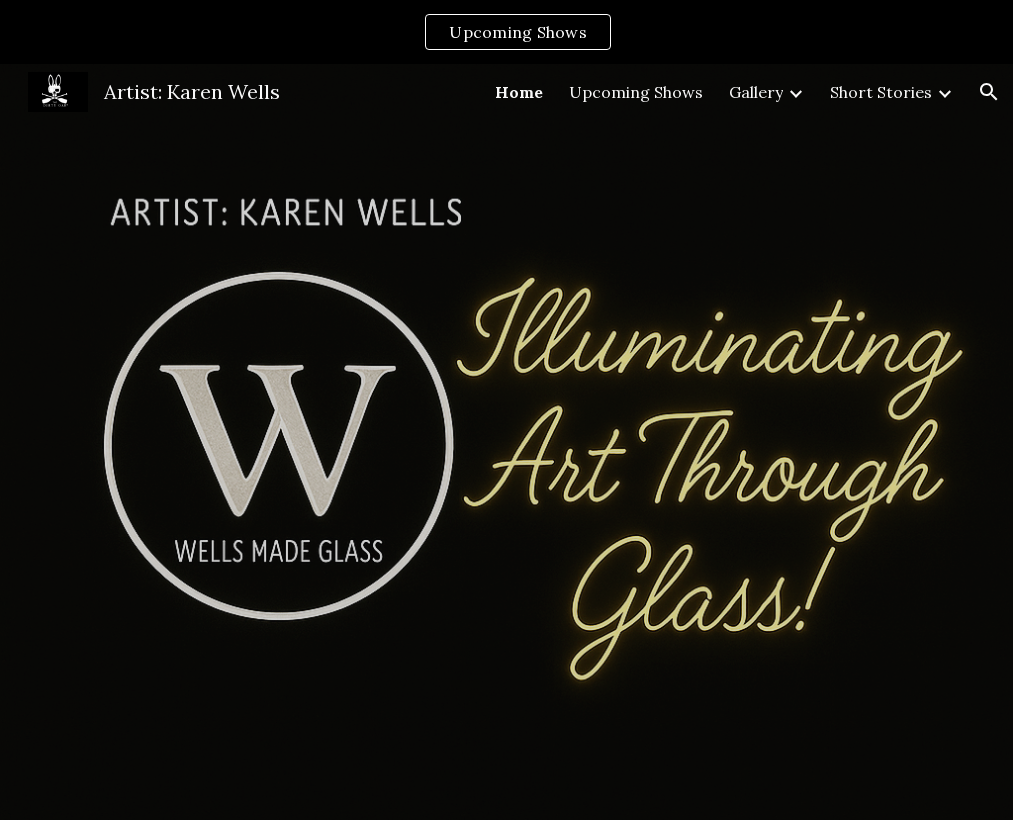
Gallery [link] (756, 92)
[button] (989, 92)
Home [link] (519, 92)
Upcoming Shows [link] (636, 92)
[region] (506, 32)
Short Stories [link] (881, 92)
